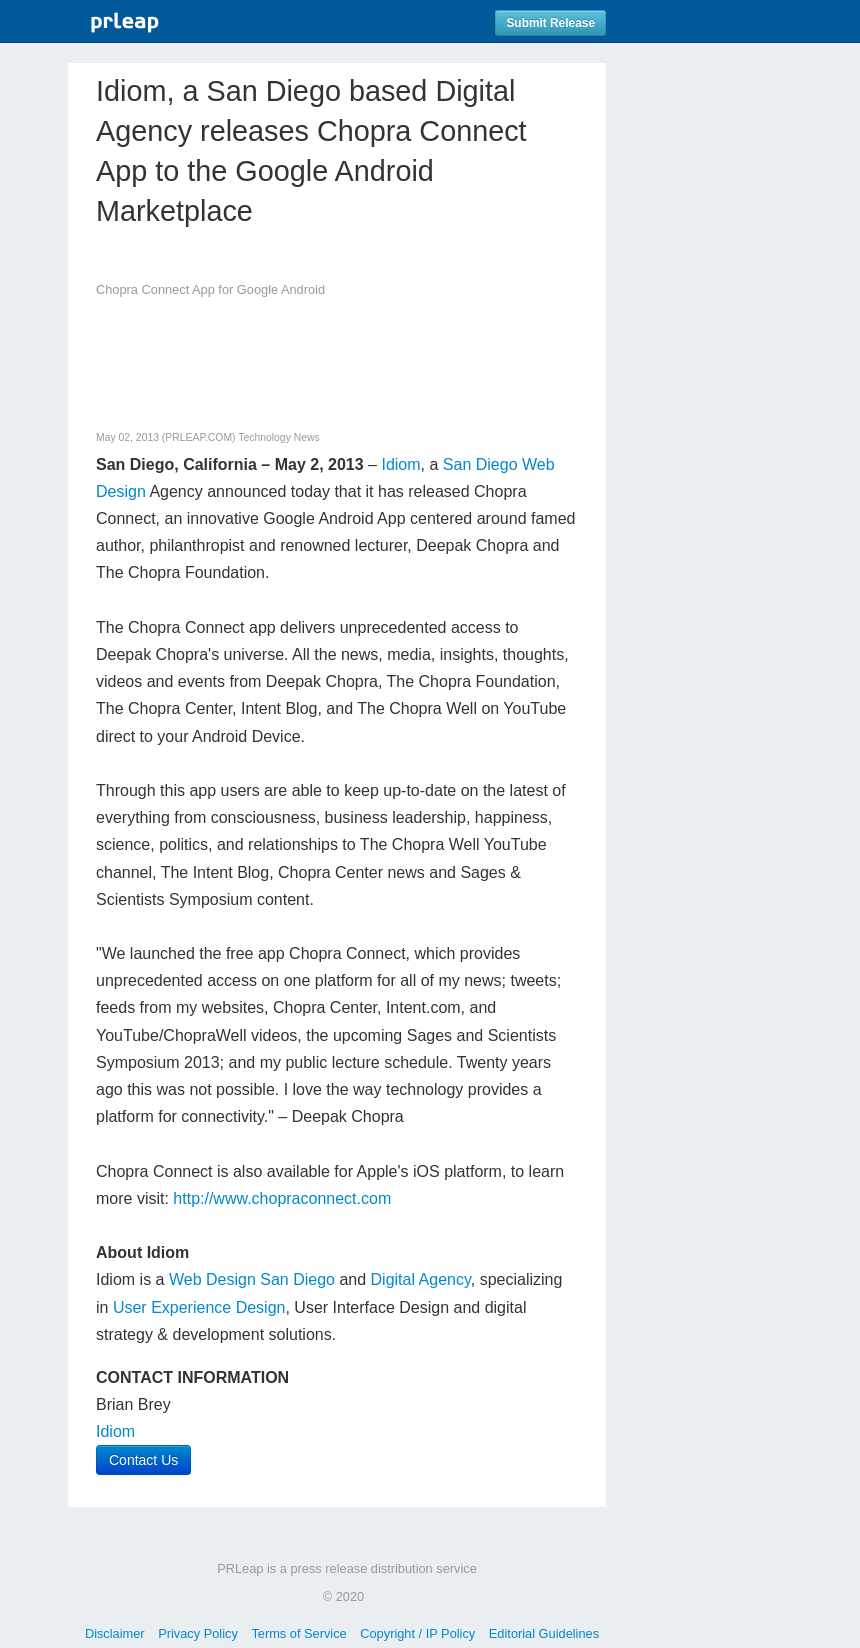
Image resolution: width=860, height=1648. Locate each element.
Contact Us (143, 1460)
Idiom (399, 464)
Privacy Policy (198, 1633)
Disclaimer (115, 1633)
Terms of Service (298, 1633)
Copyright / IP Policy (417, 1633)
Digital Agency (421, 1279)
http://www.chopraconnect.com (282, 1198)
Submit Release (550, 23)
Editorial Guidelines (544, 1633)
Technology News (278, 437)
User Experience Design (199, 1307)
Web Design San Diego (252, 1279)
